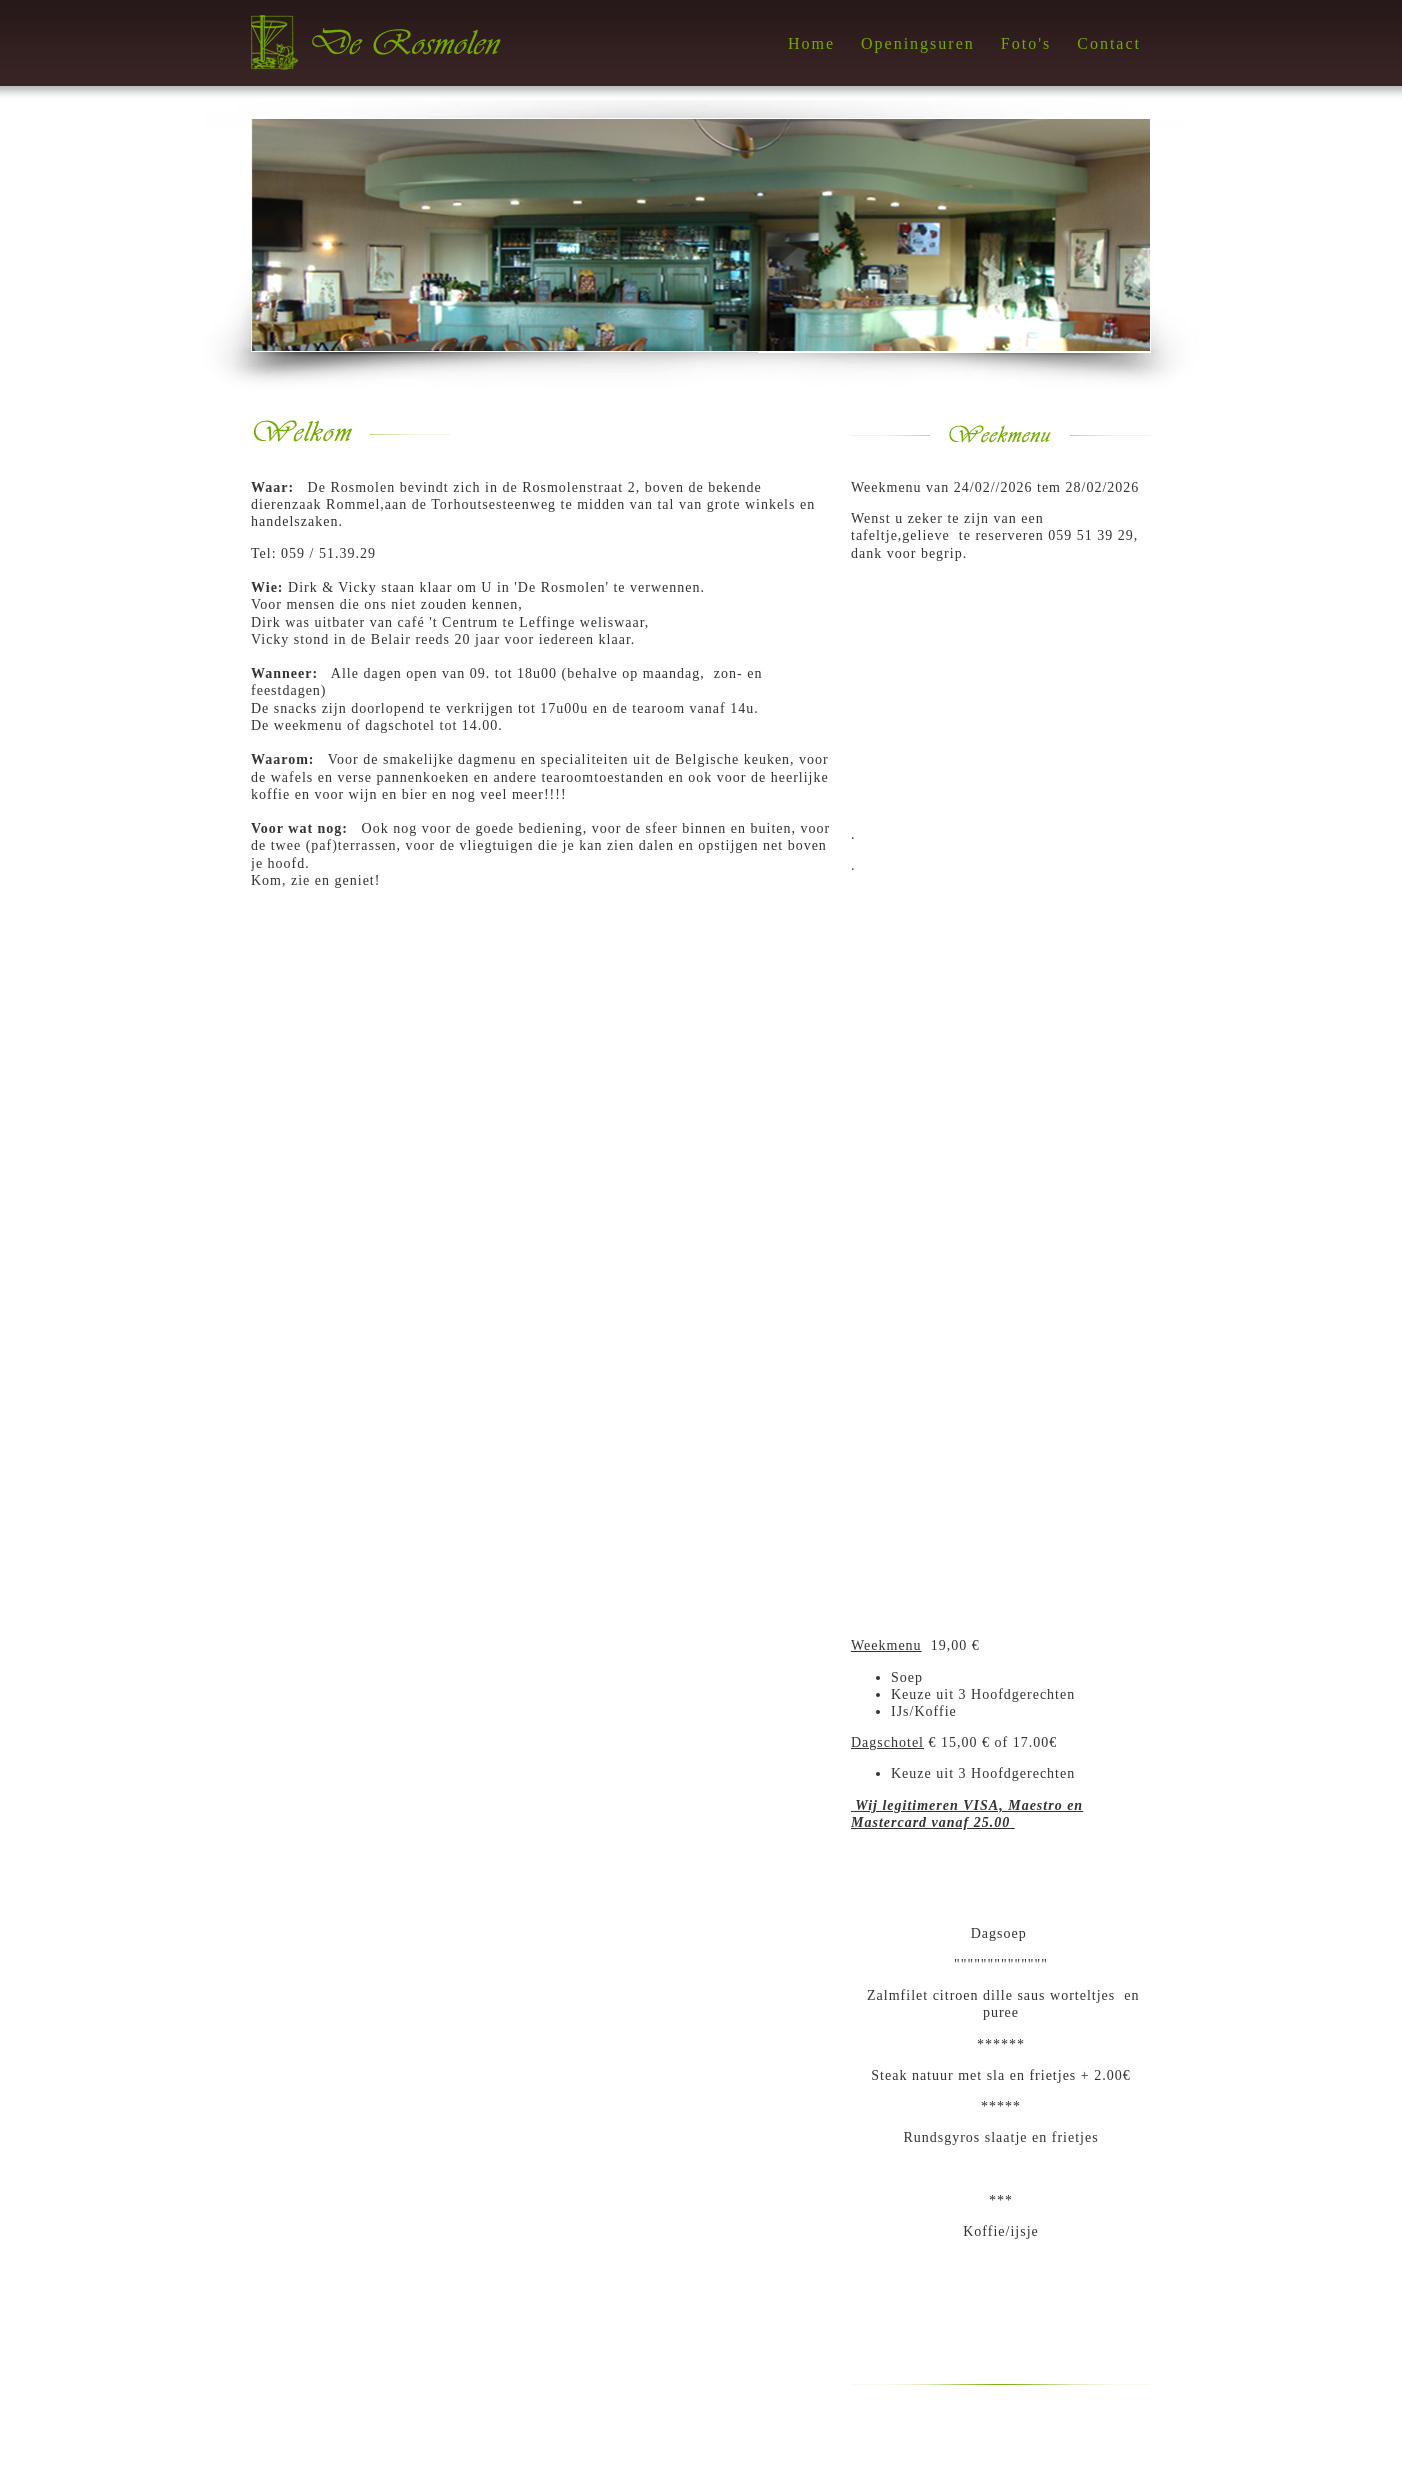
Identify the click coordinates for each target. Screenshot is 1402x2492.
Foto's (1026, 43)
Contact (1109, 43)
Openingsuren (918, 43)
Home (811, 43)
